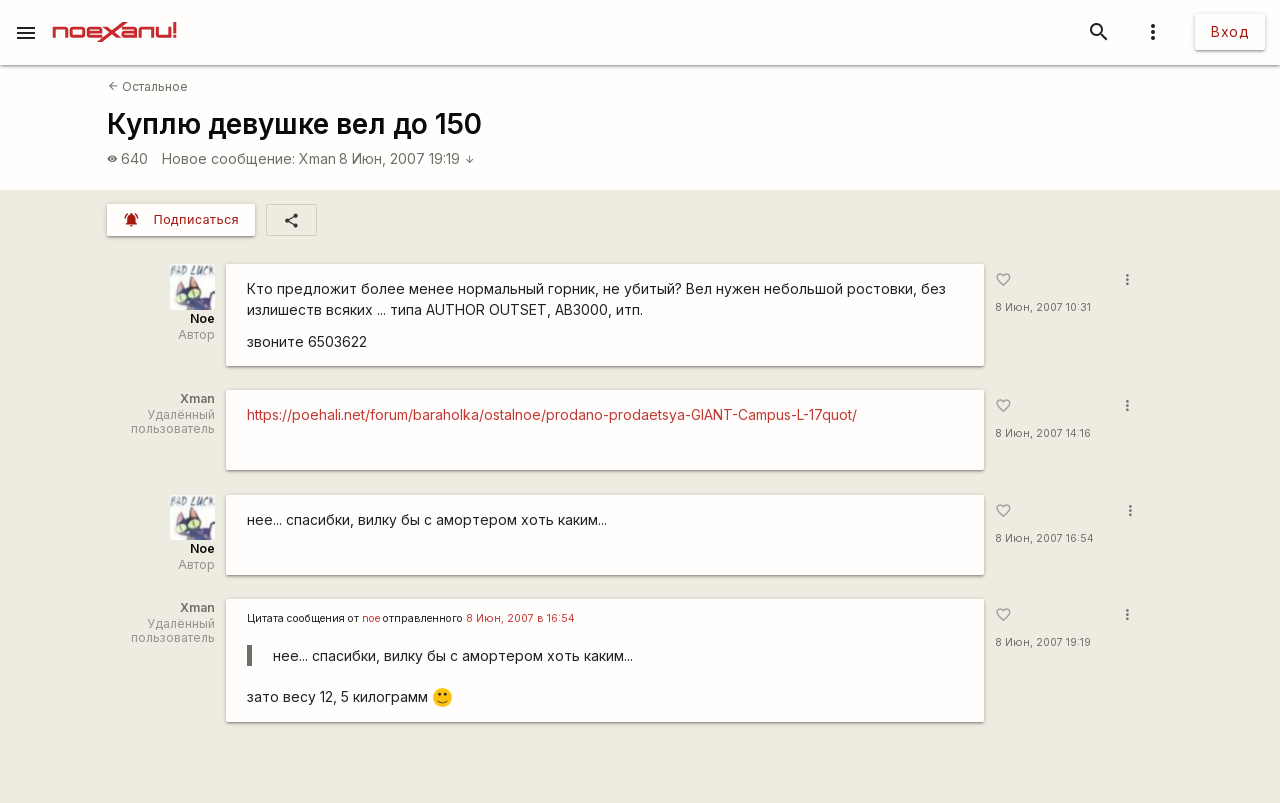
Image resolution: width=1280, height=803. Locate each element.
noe (371, 618)
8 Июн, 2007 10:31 (1043, 307)
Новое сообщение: (228, 158)
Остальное (148, 86)
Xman (317, 158)
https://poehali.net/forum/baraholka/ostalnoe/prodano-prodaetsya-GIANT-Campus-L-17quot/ (552, 414)
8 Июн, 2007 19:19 (407, 158)
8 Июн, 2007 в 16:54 (520, 618)
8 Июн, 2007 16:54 (1044, 538)
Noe (202, 318)
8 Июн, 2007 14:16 (1043, 433)
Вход (1230, 31)
